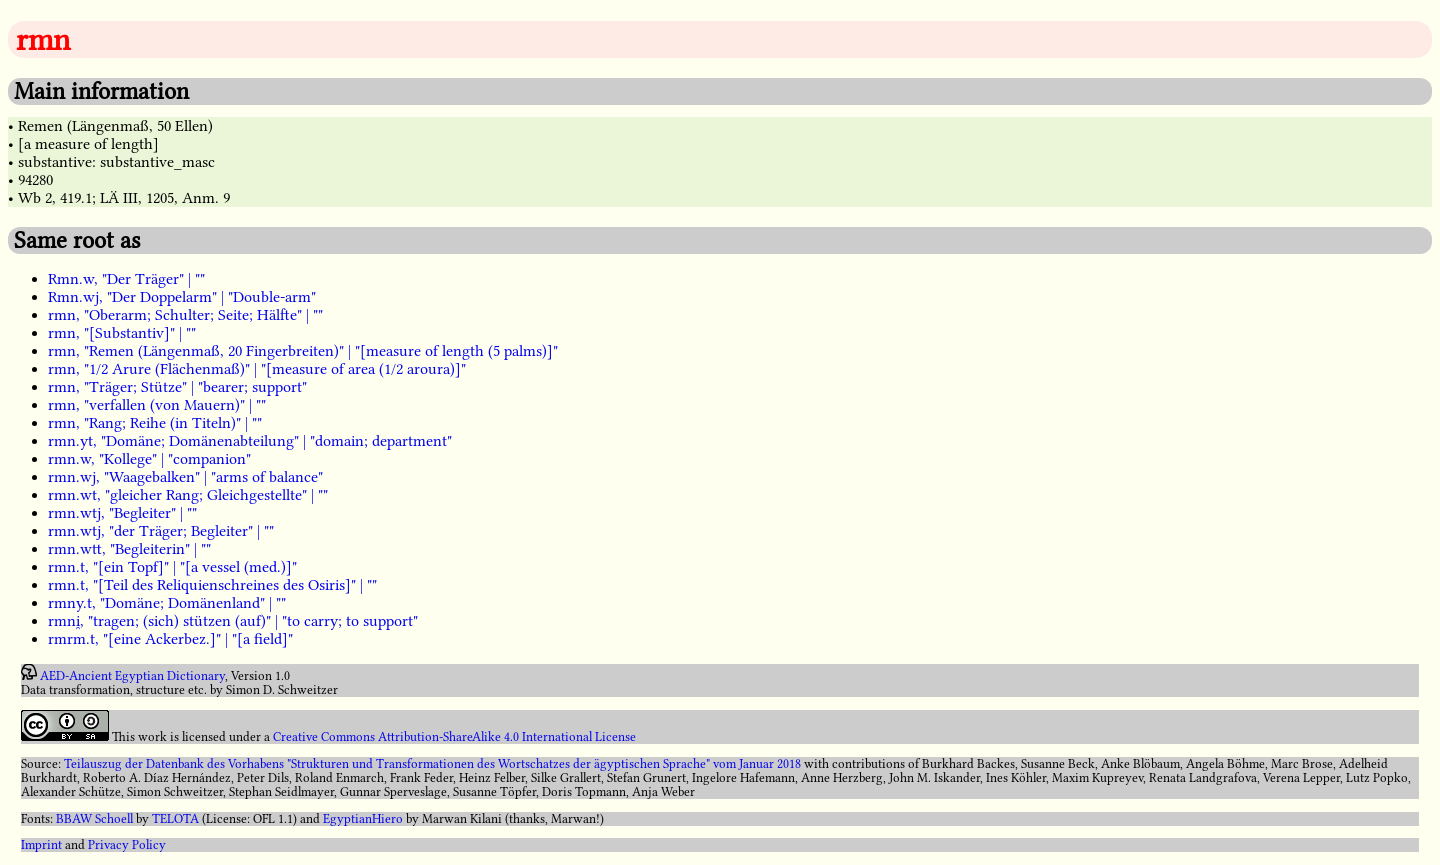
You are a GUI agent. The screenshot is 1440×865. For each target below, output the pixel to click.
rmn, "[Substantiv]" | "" (122, 333)
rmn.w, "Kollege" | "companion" (149, 459)
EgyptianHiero (363, 819)
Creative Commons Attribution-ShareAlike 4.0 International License (454, 737)
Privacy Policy (127, 845)
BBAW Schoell (94, 819)
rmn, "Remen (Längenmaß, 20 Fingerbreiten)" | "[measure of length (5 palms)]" (303, 351)
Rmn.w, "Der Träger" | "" (126, 279)
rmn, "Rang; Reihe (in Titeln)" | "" (155, 423)
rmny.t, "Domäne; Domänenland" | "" (167, 603)
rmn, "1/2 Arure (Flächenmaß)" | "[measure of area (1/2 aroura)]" (257, 369)
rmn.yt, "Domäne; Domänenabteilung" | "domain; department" (250, 441)
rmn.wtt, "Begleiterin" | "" (129, 549)
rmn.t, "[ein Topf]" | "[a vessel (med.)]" (172, 567)
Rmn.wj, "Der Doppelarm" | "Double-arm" (182, 297)
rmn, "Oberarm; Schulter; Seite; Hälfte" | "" (185, 315)
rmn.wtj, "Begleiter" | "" (122, 513)
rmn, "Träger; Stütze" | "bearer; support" (177, 387)
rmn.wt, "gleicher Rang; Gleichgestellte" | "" (188, 495)
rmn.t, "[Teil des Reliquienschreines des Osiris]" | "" (212, 585)
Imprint (41, 845)
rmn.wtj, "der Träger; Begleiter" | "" (161, 531)
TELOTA (175, 819)
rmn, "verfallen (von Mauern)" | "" (157, 405)
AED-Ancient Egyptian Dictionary (132, 676)
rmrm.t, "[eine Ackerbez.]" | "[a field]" (170, 639)
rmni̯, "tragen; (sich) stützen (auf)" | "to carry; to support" (233, 621)
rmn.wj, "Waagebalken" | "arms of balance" (185, 477)
